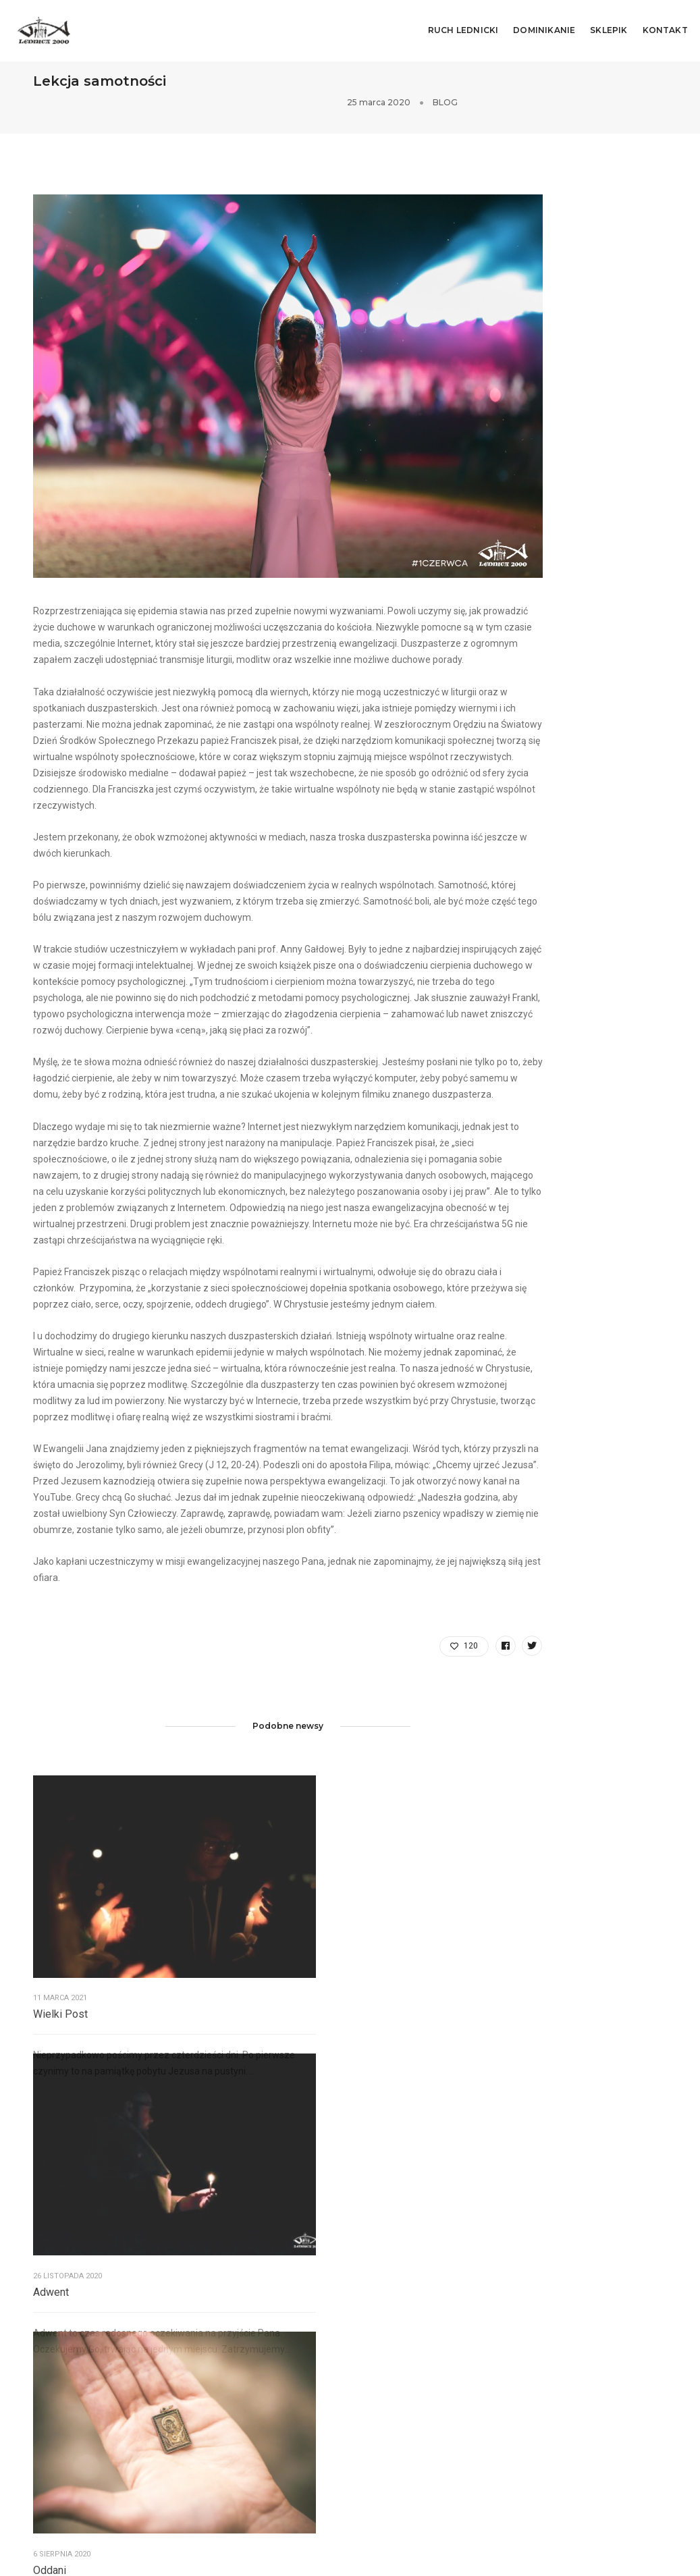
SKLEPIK (610, 24)
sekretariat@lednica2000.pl (268, 2386)
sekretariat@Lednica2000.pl (433, 2346)
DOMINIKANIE (546, 24)
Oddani (356, 2008)
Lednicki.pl (55, 2381)
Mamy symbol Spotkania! (590, 2327)
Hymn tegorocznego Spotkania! (602, 2399)
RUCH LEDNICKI (465, 24)
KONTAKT (667, 24)
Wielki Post (60, 2008)
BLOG (655, 83)
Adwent (204, 2008)
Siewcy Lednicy (65, 2364)
